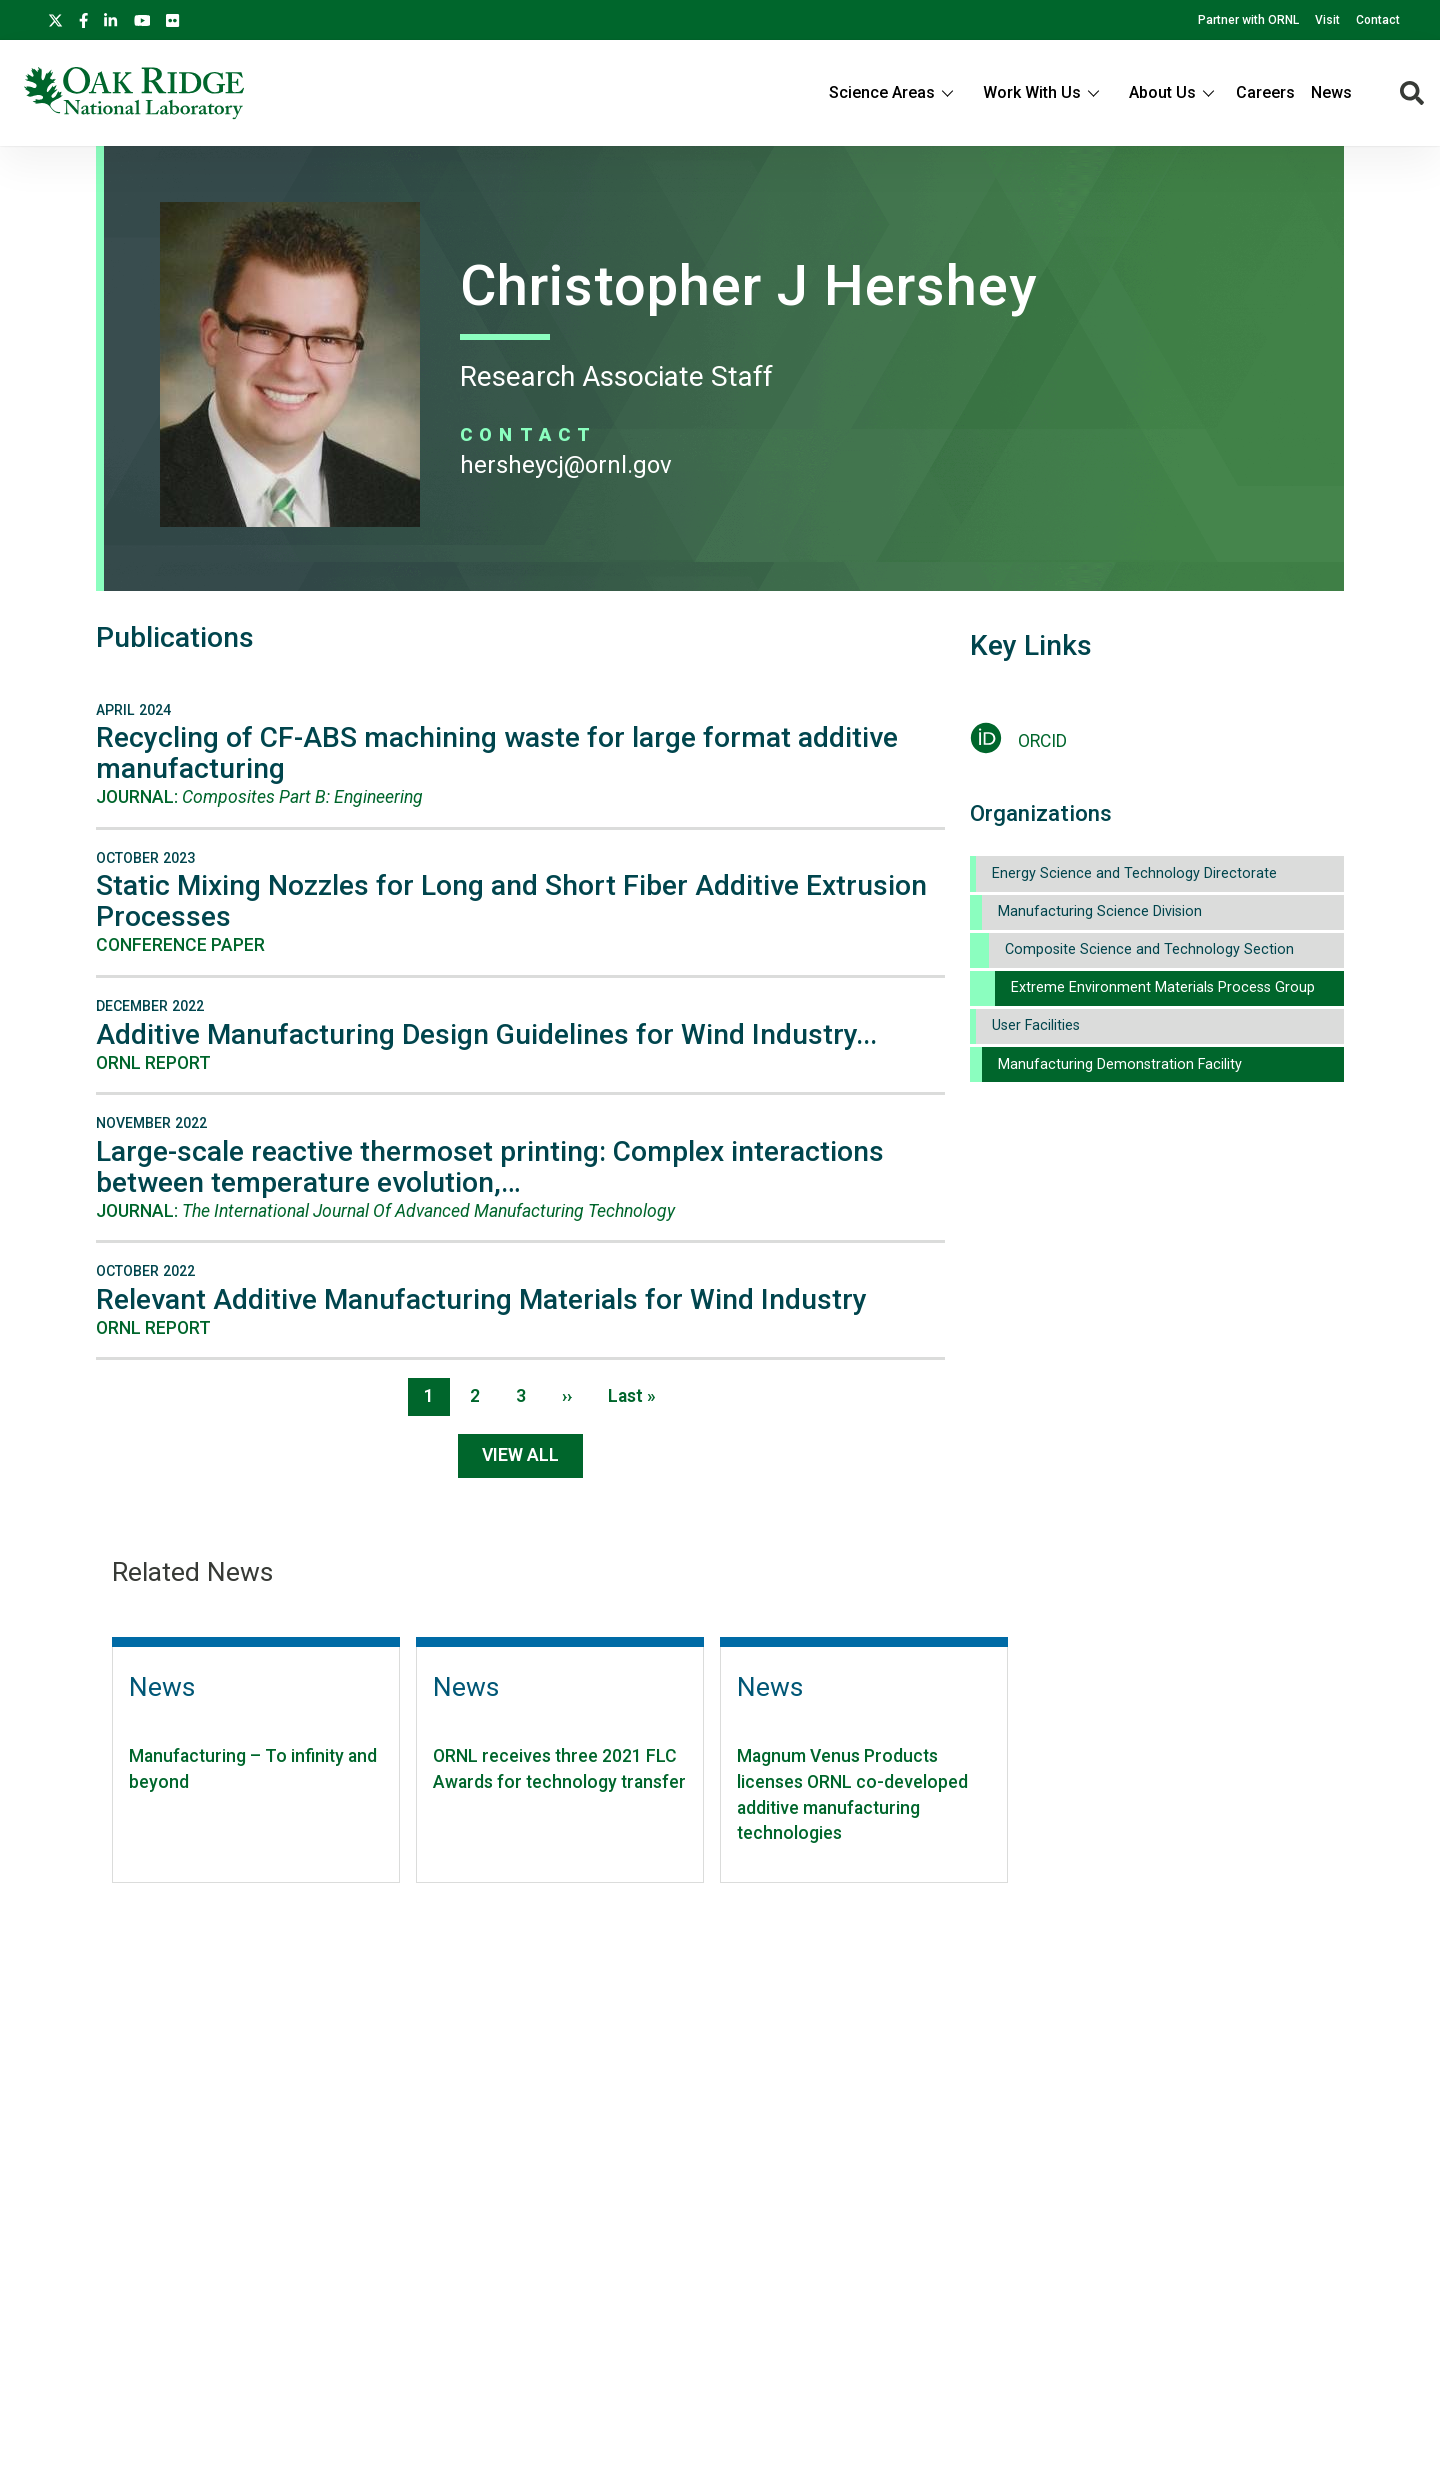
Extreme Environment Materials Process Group (1163, 987)
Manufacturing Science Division (1100, 911)
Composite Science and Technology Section (1149, 949)
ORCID (1042, 741)
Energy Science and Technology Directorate (1134, 873)
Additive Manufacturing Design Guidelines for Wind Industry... (486, 1034)
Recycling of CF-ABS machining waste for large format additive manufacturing (497, 753)
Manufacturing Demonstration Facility (1120, 1064)
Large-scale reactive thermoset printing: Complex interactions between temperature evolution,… (490, 1167)
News (1331, 92)
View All (520, 1455)
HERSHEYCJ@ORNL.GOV (566, 465)
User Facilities (1036, 1025)
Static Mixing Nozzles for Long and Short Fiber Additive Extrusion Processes (511, 901)
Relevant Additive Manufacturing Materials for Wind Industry (481, 1299)
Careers (1265, 92)
